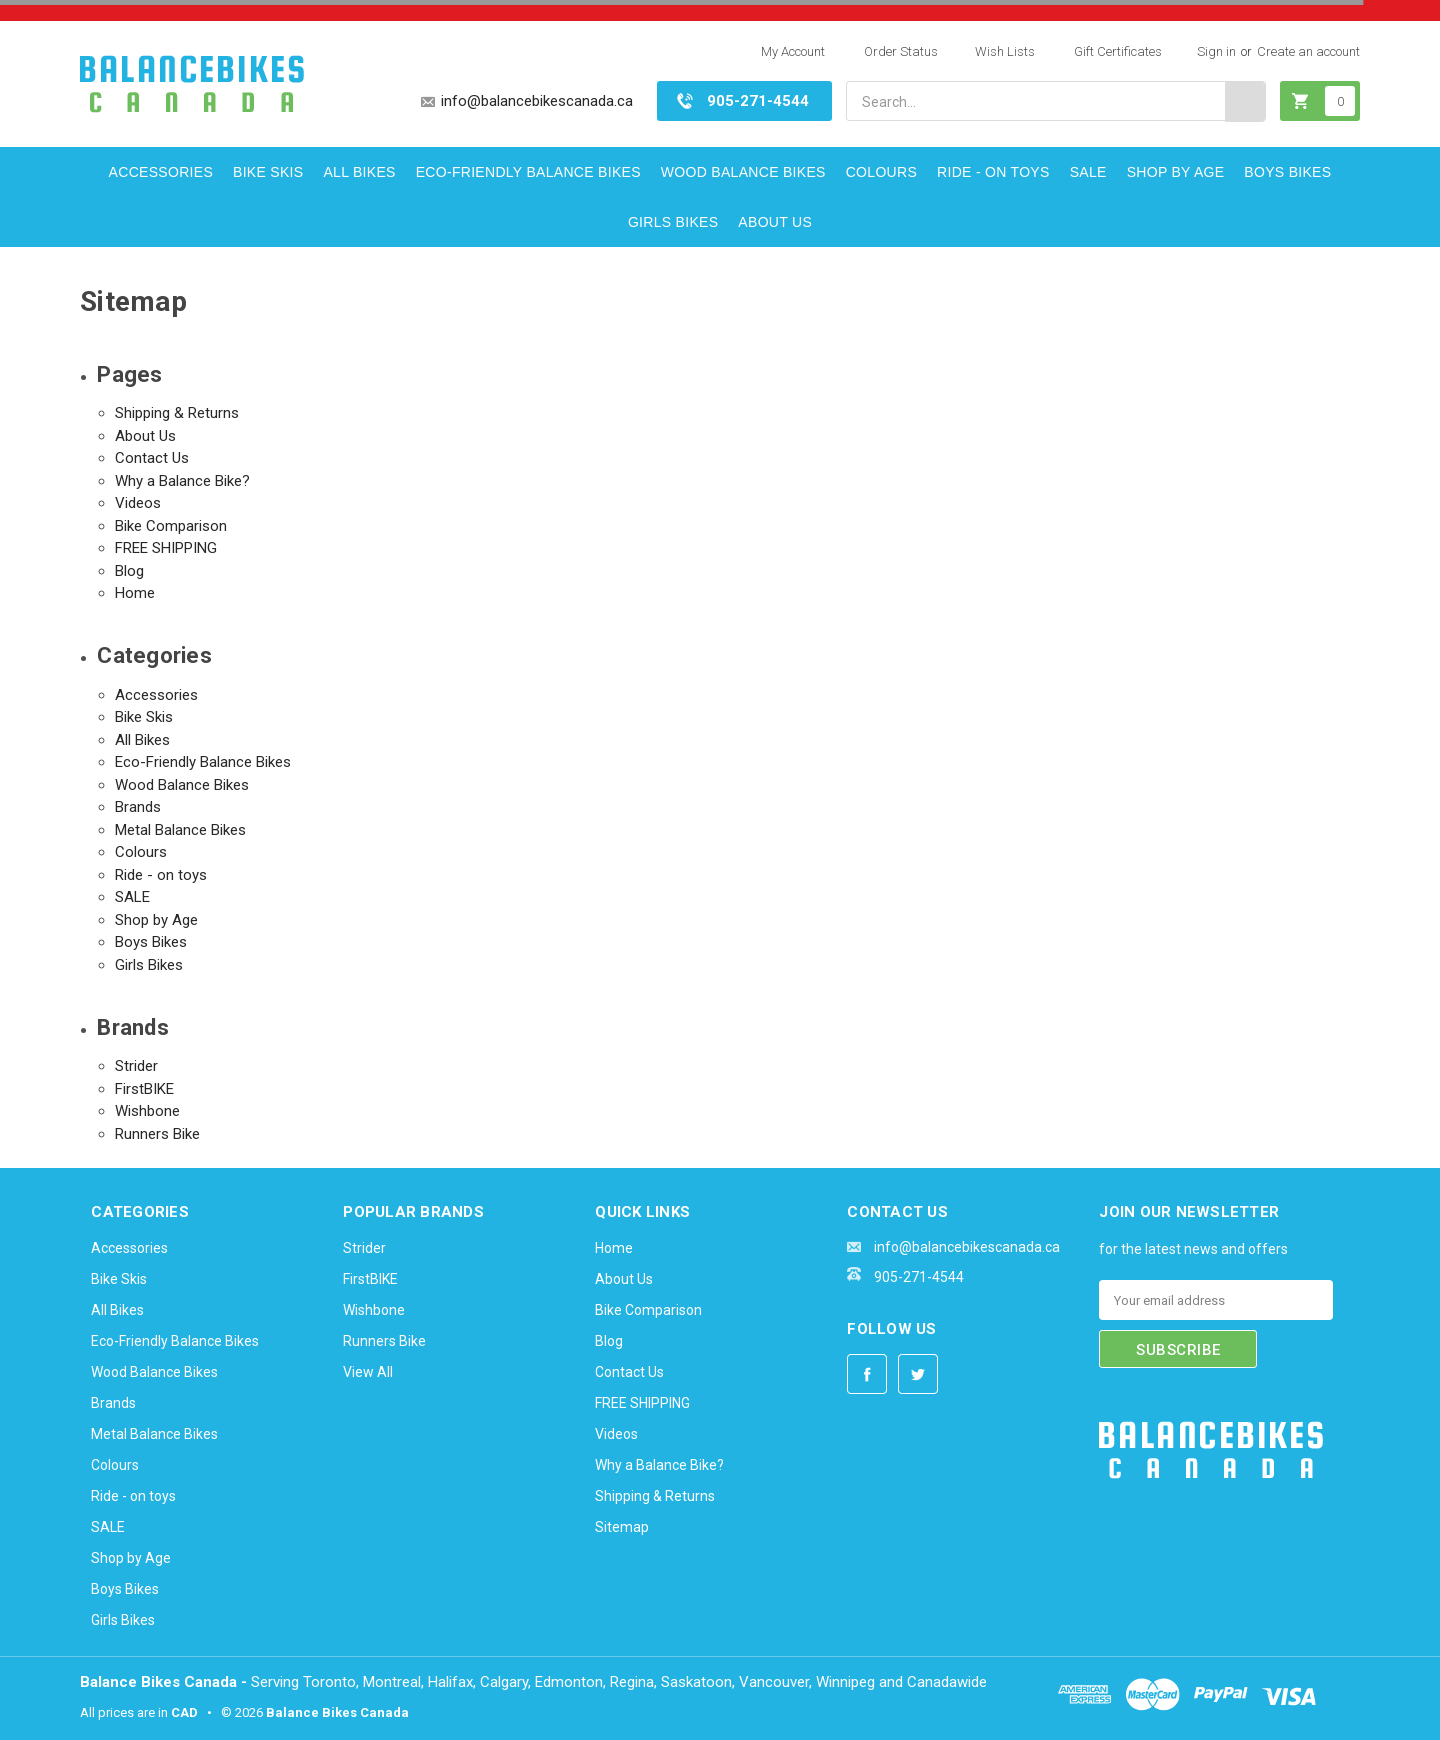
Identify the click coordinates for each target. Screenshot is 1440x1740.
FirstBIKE (144, 1089)
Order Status (901, 51)
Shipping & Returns (177, 413)
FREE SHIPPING (166, 548)
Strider (136, 1066)
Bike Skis (268, 172)
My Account (793, 51)
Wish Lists (1005, 51)
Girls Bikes (673, 222)
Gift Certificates (1118, 51)
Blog (129, 571)
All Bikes (359, 172)
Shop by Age (1176, 172)
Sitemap (622, 1527)
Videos (138, 503)
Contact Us (152, 458)
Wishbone (147, 1111)
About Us (775, 222)
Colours (881, 172)
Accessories (161, 172)
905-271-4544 (758, 101)
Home (135, 593)
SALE (1088, 172)
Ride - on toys (993, 172)
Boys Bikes (1287, 172)
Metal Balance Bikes (180, 830)
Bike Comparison (171, 526)
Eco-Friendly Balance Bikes (528, 172)
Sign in (1216, 51)
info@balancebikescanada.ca (537, 101)
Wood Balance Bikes (743, 172)
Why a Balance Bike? (182, 481)
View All (368, 1372)
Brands (138, 807)
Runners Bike (157, 1134)
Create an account (1308, 51)
